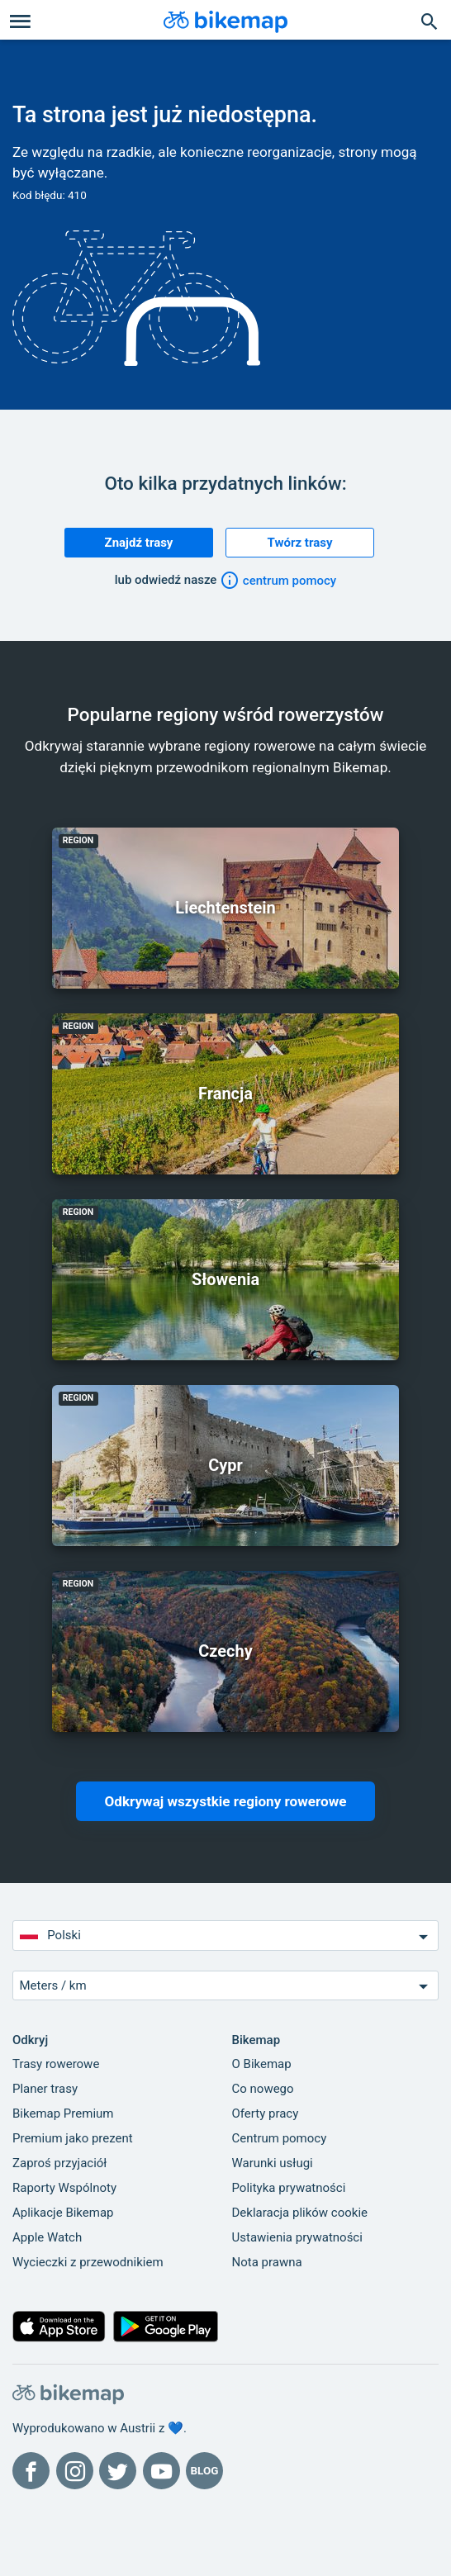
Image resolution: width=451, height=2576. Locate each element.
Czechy (225, 1651)
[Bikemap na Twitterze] (117, 2470)
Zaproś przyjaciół (59, 2163)
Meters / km (226, 1986)
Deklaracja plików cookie (300, 2212)
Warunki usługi (272, 2163)
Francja (225, 1093)
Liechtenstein (225, 908)
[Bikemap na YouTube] (161, 2470)
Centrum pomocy (279, 2138)
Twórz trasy (300, 542)
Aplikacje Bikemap (63, 2212)
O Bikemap (262, 2064)
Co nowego (263, 2088)
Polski (226, 1936)
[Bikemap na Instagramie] (74, 2470)
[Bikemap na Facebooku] (31, 2470)
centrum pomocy (278, 580)
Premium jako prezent (72, 2138)
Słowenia (225, 1279)
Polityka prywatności (289, 2187)
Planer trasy (45, 2088)
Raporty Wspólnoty (64, 2187)
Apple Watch (47, 2237)
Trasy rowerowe (55, 2064)
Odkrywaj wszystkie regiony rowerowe (226, 1801)
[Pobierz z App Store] (59, 2330)
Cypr (225, 1465)
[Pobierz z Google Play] (166, 2330)
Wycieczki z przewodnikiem (88, 2262)
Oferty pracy (265, 2113)
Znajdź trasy (139, 542)
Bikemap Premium (62, 2113)
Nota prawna (267, 2262)
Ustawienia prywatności (297, 2237)
